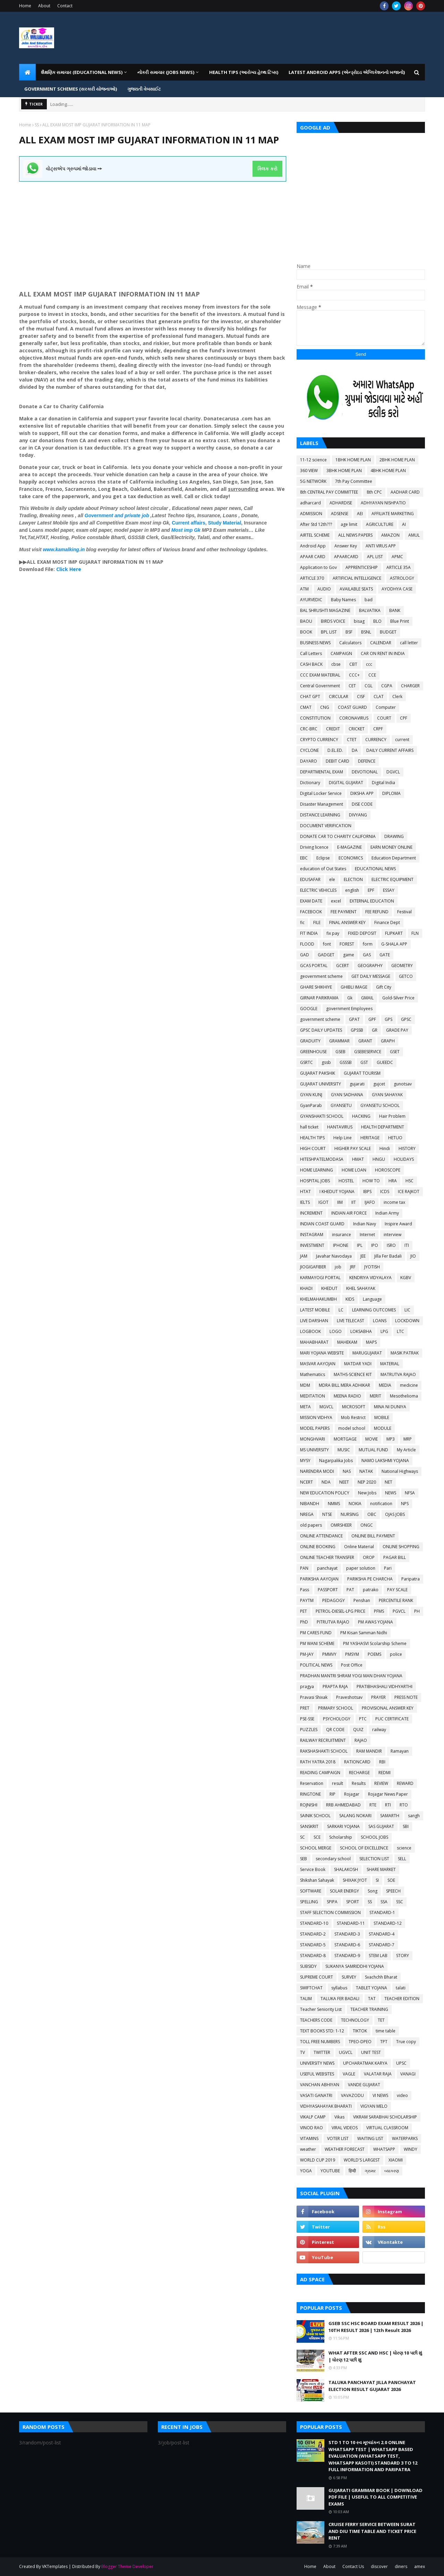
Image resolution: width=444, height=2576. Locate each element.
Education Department (394, 858)
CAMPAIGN (341, 653)
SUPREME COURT (316, 1977)
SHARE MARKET (381, 1869)
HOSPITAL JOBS (315, 1181)
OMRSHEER (341, 1525)
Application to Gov (318, 567)
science (404, 1848)
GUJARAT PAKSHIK (317, 1073)
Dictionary (310, 783)
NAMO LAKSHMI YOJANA (385, 1460)
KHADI (306, 1288)
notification (381, 1504)
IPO (374, 1245)
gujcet (379, 1084)
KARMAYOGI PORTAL (320, 1278)
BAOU (306, 621)
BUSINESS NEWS (315, 643)
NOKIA (355, 1504)
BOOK (306, 632)
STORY (402, 1955)
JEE (363, 1256)
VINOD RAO (311, 2128)
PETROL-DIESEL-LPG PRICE (340, 1611)
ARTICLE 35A (398, 567)
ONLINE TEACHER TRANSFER (327, 1557)
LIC (407, 1310)
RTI (388, 1805)
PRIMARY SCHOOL (335, 1708)
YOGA (306, 2171)
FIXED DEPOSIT (362, 933)
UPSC (401, 2063)
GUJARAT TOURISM (362, 1073)
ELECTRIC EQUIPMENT (392, 879)
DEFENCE (366, 761)
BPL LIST (329, 632)
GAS (367, 955)
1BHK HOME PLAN (353, 460)
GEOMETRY (402, 965)
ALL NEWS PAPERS (355, 535)
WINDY (410, 2149)
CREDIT (333, 729)
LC (341, 1310)
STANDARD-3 (347, 1934)
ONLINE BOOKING (317, 1547)
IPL (359, 1245)
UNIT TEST (371, 2052)
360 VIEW (309, 470)
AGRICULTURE (379, 524)
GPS (388, 1019)
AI (404, 524)
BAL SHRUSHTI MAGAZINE (325, 610)
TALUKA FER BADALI (340, 1999)
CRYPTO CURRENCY (319, 739)
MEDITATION (312, 1396)
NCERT (306, 1482)
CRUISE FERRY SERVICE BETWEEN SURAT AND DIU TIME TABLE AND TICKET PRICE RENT (372, 2531)
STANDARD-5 (313, 1945)
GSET (395, 1052)
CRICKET (357, 729)
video (402, 2095)
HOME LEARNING (316, 1170)
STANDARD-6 (347, 1945)
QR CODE (335, 1729)
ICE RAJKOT (408, 1191)
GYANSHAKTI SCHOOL (321, 1116)
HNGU (379, 1159)
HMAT (358, 1159)
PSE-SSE (307, 1719)
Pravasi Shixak (313, 1697)
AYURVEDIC (311, 600)
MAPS (371, 1342)
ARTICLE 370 (312, 578)
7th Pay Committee (353, 481)
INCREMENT (311, 1213)
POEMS (374, 1654)
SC (302, 1837)
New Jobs (367, 1493)
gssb (326, 1062)
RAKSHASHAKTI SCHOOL (324, 1751)
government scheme (320, 1019)
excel (336, 901)
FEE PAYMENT (344, 912)
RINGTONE (310, 1794)
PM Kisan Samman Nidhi (363, 1633)
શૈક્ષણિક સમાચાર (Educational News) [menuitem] (81, 72)
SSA (384, 1902)
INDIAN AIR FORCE (349, 1213)
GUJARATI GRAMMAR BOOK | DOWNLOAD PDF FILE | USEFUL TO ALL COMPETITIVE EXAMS (375, 2497)
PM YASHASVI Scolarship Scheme (375, 1643)
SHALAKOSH (346, 1869)
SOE (391, 1880)
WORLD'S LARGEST (362, 2160)
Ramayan (400, 1751)
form (368, 944)
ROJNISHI (308, 1805)
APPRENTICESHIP (361, 567)
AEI (360, 514)
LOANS (379, 1321)
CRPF (378, 729)
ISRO (391, 1245)
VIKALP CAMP (313, 2117)
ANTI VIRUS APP (381, 546)
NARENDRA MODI (317, 1471)
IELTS (305, 1202)
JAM (303, 1256)
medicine (409, 1385)
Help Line (342, 1138)
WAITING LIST (370, 2138)
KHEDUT (329, 1288)
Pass (304, 1590)
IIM (340, 1202)
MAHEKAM (347, 1342)
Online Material (359, 1547)
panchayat (327, 1568)
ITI (406, 1245)
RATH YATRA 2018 (317, 1762)
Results (359, 1783)
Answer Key (345, 546)
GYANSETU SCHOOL (380, 1105)
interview (392, 1234)
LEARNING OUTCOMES (374, 1310)
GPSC (406, 1019)
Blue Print (399, 621)
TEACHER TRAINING (369, 2009)
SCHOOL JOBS (374, 1837)
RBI (382, 1762)
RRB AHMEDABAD (343, 1805)
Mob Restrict (353, 1417)
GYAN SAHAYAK (387, 1095)
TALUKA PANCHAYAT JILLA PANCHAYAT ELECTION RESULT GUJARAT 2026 (372, 2385)
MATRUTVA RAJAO (398, 1374)
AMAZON (390, 535)
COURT (384, 718)
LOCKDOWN (407, 1321)
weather (308, 2149)
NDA (326, 1482)
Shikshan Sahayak (317, 1880)
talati (400, 1988)
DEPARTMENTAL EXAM (321, 772)
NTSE (327, 1514)
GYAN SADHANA (347, 1095)
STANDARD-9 (347, 1955)
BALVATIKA (370, 610)
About (44, 6)
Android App (313, 546)
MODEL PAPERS (315, 1428)
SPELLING (309, 1902)
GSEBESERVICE (367, 1052)
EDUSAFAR (310, 879)
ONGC (366, 1525)
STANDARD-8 (313, 1955)
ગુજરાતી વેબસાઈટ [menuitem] (144, 89)
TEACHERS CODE (316, 2020)
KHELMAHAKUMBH (318, 1299)
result (337, 1783)
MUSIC (344, 1450)
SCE (317, 1837)
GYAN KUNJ (311, 1095)
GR (374, 1030)
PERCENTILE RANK (396, 1600)
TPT (383, 2042)
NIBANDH (309, 1504)
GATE (384, 955)
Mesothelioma (404, 1396)
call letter (409, 643)
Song (372, 1891)
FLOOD (307, 944)
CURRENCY (375, 739)
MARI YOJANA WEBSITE (322, 1353)
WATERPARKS (405, 2138)
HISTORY (407, 1148)
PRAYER (378, 1697)
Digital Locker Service (321, 793)
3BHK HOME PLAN (344, 470)
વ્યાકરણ (391, 2171)
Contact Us (353, 2566)
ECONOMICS (351, 858)
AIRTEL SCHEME (315, 535)
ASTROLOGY (402, 578)
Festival (404, 912)
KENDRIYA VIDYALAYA (370, 1278)
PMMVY (329, 1654)
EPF (371, 890)
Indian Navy (364, 1224)
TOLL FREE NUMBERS (320, 2042)
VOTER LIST (338, 2138)
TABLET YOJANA (371, 1988)
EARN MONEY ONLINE (391, 847)
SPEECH (393, 1891)
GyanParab (311, 1105)
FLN (415, 933)
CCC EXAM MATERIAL (320, 675)
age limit (349, 524)
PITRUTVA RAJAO (333, 1622)
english (352, 890)
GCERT (342, 965)
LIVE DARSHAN (314, 1321)
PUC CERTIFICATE (392, 1719)
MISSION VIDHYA (316, 1417)
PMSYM (352, 1654)
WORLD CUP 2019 (317, 2160)
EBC (304, 858)
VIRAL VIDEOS (345, 2128)
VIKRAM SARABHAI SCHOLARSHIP (385, 2117)
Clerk (397, 696)
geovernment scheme (321, 976)
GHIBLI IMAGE (354, 987)
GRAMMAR (339, 1041)
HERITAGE (369, 1138)
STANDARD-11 (351, 1923)
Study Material (224, 523)
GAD (304, 955)
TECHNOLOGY (355, 2020)
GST (364, 1062)
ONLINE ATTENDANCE (321, 1536)
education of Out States (323, 869)
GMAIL (367, 998)
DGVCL (393, 772)
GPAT (354, 1019)
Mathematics (312, 1374)
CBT (353, 664)
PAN (304, 1568)
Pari (388, 1568)
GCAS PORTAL (313, 965)
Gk (349, 998)
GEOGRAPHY (370, 965)
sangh (414, 1816)
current (402, 739)
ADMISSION (311, 514)
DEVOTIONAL (365, 772)
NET (388, 1482)
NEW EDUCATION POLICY (324, 1493)
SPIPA (332, 1902)
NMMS (334, 1504)
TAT (372, 1999)
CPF (403, 718)
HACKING (361, 1116)
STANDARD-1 (382, 1912)
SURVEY (349, 1977)
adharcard (310, 503)
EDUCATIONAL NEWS (375, 869)
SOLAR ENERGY (344, 1891)
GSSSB (346, 1062)
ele (332, 879)
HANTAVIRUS (339, 1127)
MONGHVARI (312, 1439)
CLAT (379, 696)
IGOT (323, 1202)
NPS (405, 1504)
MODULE (382, 1428)
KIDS (349, 1299)
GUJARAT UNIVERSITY (320, 1084)
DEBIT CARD (337, 761)
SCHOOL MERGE (315, 1848)
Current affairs (188, 523)
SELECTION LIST (374, 1859)
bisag (359, 621)
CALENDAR (380, 643)
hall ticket (309, 1127)
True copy (406, 2042)
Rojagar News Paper (388, 1794)
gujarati (357, 1084)
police (396, 1654)
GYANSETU (341, 1105)
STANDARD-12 (388, 1923)
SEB (303, 1859)
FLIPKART (394, 933)
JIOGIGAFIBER (313, 1267)
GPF (372, 1019)
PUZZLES (308, 1729)
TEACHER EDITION (401, 1999)
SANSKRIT (309, 1826)
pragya (307, 1686)
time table (385, 2031)
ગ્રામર (370, 2171)
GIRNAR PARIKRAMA (319, 998)
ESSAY (388, 890)
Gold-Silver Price (398, 998)
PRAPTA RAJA (335, 1686)
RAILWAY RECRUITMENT (323, 1740)
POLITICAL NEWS (316, 1665)
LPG (384, 1331)
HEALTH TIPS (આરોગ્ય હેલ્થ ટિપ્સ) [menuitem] (243, 72)
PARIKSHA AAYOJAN (319, 1579)
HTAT (305, 1191)
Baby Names (343, 600)
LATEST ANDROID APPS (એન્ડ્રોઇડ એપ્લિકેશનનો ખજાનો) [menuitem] (347, 72)
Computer (386, 707)
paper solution (360, 1568)
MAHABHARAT (314, 1342)
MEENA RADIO (347, 1396)
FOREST (347, 944)
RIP (332, 1794)
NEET (344, 1482)
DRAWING (394, 836)
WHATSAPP (384, 2149)
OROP (369, 1557)
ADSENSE (339, 514)
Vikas (339, 2117)
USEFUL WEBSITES (317, 2074)
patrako (370, 1590)
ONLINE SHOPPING (401, 1547)
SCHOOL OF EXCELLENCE (364, 1848)
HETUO (395, 1138)
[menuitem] (27, 72)
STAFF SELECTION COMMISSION (330, 1912)
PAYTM (307, 1600)
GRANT (365, 1041)
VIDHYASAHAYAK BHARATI (326, 2106)
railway (379, 1729)
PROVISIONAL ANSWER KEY (387, 1708)
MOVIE (371, 1439)
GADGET (326, 955)
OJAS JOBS (395, 1514)
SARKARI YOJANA (343, 1826)
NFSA (410, 1493)
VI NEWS (380, 2095)
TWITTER (322, 2052)
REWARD (405, 1783)
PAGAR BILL (394, 1557)
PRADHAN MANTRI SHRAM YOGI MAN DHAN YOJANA (351, 1676)
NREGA (307, 1514)
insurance (341, 1234)
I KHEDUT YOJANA (337, 1191)
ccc (369, 664)
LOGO (336, 1331)
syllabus (339, 1988)
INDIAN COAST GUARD (322, 1224)
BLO (377, 621)
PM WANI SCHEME (317, 1643)
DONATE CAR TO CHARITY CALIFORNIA (338, 836)
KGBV (405, 1278)
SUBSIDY (308, 1966)
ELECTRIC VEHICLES (318, 890)
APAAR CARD (312, 557)
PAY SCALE (397, 1590)
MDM (305, 1385)
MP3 (390, 1439)
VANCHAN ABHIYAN (319, 2085)
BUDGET (388, 632)
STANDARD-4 (381, 1934)
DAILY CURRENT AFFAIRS (389, 750)
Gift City (383, 987)
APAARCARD (346, 557)
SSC (399, 1902)
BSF (348, 632)
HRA (392, 1181)
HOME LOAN (354, 1170)
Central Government (320, 686)
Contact (64, 6)
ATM (304, 589)
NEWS (390, 1493)
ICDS (384, 1191)
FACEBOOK (311, 912)
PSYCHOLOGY (336, 1719)
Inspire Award (398, 1224)
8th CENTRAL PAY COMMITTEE (329, 492)
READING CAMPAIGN (320, 1773)
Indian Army (387, 1213)
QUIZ (358, 1729)
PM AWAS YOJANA (375, 1622)
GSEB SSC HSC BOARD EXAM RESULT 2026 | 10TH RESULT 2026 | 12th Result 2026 (376, 2326)
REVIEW (381, 1783)
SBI (406, 1826)
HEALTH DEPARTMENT (382, 1127)
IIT (353, 1202)
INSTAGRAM (311, 1234)
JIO (413, 1256)
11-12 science (313, 460)
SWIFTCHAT (311, 1988)
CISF (361, 696)
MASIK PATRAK (405, 1353)
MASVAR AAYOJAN (317, 1364)
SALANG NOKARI (355, 1816)
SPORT (352, 1902)
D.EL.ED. (335, 750)
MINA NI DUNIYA (390, 1407)
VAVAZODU (352, 2095)
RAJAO (361, 1740)
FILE (317, 922)
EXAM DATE (311, 901)
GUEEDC (385, 1062)
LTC (400, 1331)
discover (379, 2566)
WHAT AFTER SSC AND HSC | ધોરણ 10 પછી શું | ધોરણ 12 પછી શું (375, 2356)
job (338, 1267)
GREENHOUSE (313, 1052)
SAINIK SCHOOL (315, 1816)
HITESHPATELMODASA (321, 1159)
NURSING (350, 1514)
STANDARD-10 (314, 1923)
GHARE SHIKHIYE (316, 987)
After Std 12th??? (316, 524)
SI (377, 1880)
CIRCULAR (338, 696)
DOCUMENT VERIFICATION (325, 826)
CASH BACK (311, 664)
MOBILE (381, 1417)
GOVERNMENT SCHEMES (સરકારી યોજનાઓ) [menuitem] (70, 89)
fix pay (332, 933)
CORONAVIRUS (353, 718)
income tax (394, 1202)
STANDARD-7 (381, 1945)
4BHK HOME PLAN (388, 470)
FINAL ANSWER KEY (347, 922)
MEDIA (385, 1385)
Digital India (383, 783)
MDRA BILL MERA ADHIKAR (344, 1385)
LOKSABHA (361, 1331)
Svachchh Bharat (381, 1977)
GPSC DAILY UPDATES (321, 1030)
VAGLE (349, 2074)
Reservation (311, 1783)
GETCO (406, 976)
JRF (353, 1267)
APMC (397, 557)
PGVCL (399, 1611)
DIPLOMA (391, 793)
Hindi (384, 1148)
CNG (324, 707)
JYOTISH (372, 1267)
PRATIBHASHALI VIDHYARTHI (384, 1686)
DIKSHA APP (362, 793)
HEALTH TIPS (312, 1138)
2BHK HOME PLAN (397, 460)
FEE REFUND (376, 912)
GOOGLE (308, 1009)
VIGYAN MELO (373, 2106)
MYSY (305, 1460)
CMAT (305, 707)
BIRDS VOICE (333, 621)
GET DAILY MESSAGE (370, 976)
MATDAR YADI (358, 1364)
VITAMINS (309, 2138)
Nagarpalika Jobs (336, 1460)
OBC (371, 1514)
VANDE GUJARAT (364, 2085)
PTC (363, 1719)
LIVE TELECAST (350, 1321)
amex (419, 2566)
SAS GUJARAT (381, 1826)
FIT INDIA (309, 933)
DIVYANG (358, 815)
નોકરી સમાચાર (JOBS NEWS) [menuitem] (165, 72)
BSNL (366, 632)
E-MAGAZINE (349, 847)
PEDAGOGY (333, 1600)
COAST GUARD (352, 707)
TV (302, 2052)
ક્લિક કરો (267, 168)
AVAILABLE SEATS (356, 589)
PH (417, 1611)
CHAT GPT (310, 696)
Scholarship (340, 1837)
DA (355, 750)
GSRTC (306, 1062)
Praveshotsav (349, 1697)
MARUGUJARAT (367, 1353)
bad (369, 600)
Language (372, 1299)
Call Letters (311, 653)
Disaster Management (321, 804)
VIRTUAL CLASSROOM (387, 2128)
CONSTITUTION (315, 718)
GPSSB (357, 1030)
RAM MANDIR (369, 1751)
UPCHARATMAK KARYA (365, 2063)
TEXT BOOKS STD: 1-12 (322, 2031)
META (305, 1407)
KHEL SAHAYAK (360, 1288)
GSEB (340, 1052)
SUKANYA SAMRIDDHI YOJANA (354, 1966)
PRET (304, 1708)
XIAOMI (395, 2160)
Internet (367, 1234)
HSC (409, 1181)
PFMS (379, 1611)
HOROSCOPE (387, 1170)
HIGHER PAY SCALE (352, 1148)
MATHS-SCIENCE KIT (353, 1374)
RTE (372, 1805)
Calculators (350, 643)
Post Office (351, 1665)
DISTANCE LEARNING (320, 815)
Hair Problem (392, 1116)
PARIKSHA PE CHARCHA (370, 1579)
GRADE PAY (397, 1030)
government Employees (349, 1009)
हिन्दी (352, 2171)
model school (351, 1428)
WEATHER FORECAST (345, 2149)
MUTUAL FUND (373, 1450)
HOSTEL (346, 1181)
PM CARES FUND (316, 1633)
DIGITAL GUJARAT (346, 783)
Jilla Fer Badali (388, 1256)
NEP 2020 (367, 1482)
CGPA (386, 686)
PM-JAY (307, 1654)
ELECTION (353, 879)
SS (37, 125)
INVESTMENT (312, 1245)
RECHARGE (359, 1773)
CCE (372, 675)
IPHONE (340, 1245)
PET (303, 1611)
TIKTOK (360, 2031)
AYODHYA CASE (397, 589)
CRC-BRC (308, 729)
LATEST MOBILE (315, 1310)
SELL (402, 1859)
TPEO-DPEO (360, 2042)
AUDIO (324, 589)
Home (25, 6)
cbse (336, 664)
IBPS (367, 1191)
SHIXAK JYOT (355, 1880)
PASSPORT (328, 1590)
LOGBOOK (310, 1331)
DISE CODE (362, 804)
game (348, 955)
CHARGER (410, 686)
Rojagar (351, 1794)
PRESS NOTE (406, 1697)
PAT (350, 1590)
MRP (407, 1439)
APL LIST (375, 557)
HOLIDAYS (404, 1159)
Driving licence (314, 847)
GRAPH (388, 1041)
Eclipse (323, 858)
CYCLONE (309, 750)
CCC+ (354, 675)
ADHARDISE (341, 503)
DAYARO (308, 761)
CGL (369, 686)
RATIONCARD (357, 1762)
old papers (311, 1525)
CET (352, 686)
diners (401, 2566)
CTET (352, 739)
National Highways (400, 1471)
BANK (394, 610)
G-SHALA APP (394, 944)
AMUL (414, 535)
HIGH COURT (313, 1148)
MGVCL (326, 1407)
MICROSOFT (353, 1407)
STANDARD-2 (313, 1934)
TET (381, 2020)
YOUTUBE (330, 2171)
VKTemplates (55, 2566)
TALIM (306, 1999)
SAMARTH (389, 1816)
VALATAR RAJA (378, 2074)
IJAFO (370, 1202)
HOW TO (371, 1181)
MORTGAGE (345, 1439)
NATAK (366, 1471)
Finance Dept (387, 922)
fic (302, 922)
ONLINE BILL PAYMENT (373, 1536)
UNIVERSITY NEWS (317, 2063)
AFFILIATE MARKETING (393, 514)
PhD (304, 1622)
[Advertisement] (152, 230)
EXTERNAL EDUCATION (372, 901)
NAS (347, 1471)
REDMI (384, 1773)
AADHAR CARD (405, 492)
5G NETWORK (313, 481)
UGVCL (345, 2052)
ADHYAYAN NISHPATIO (383, 503)
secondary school (333, 1859)
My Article (406, 1450)
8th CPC (374, 492)
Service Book (312, 1869)
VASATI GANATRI (316, 2095)
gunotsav (403, 1084)
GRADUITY (310, 1041)
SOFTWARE (310, 1891)
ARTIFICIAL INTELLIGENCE (357, 578)
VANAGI (408, 2074)
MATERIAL (389, 1364)
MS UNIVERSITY (314, 1450)
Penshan (361, 1600)
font (327, 944)
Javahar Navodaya (334, 1256)
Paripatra (410, 1579)
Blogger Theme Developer (127, 2566)
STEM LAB (378, 1955)
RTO (404, 1805)
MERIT (375, 1396)
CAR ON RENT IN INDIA (383, 653)
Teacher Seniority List (321, 2009)
